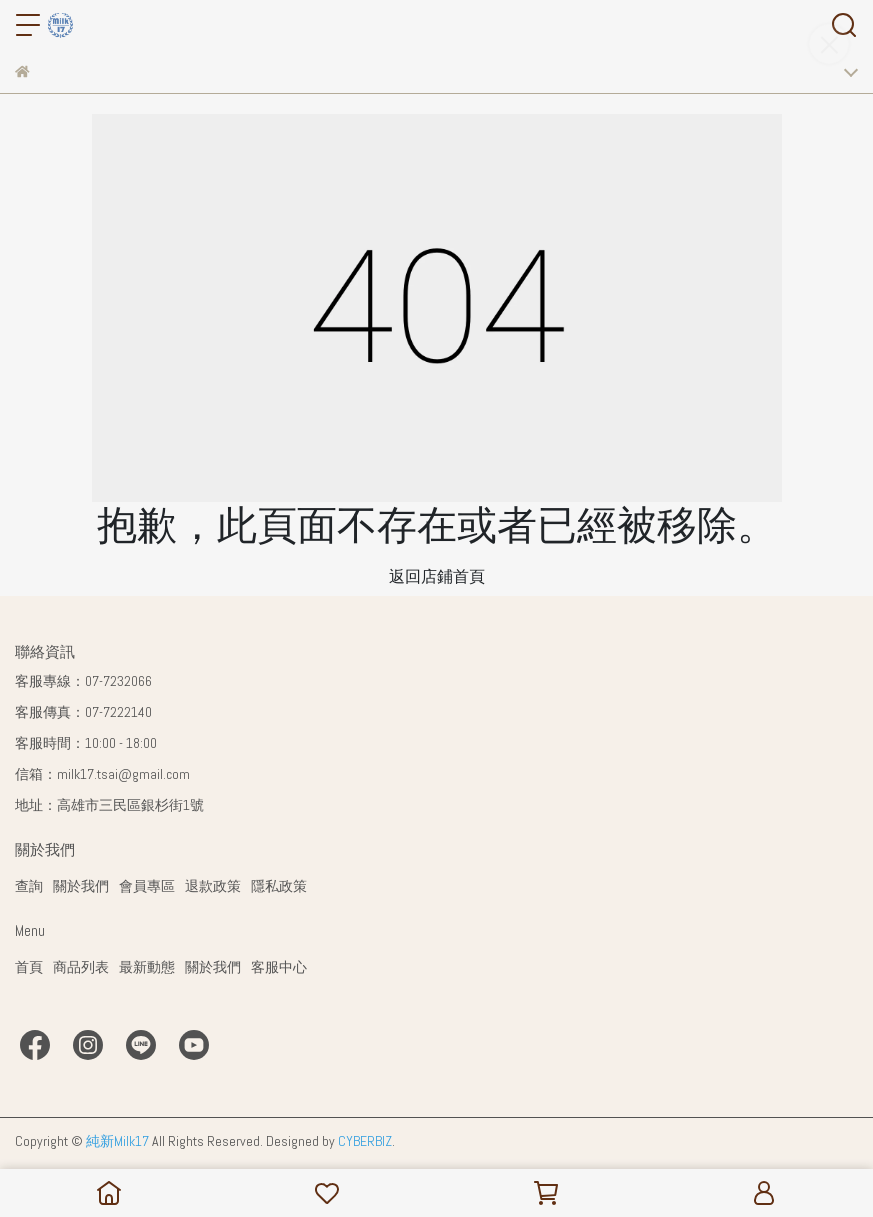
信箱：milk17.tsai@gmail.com (102, 774)
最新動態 (147, 967)
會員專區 (147, 886)
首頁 (29, 967)
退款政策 (213, 886)
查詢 (29, 886)
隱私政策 (279, 886)
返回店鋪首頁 (437, 576)
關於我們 (81, 886)
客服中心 (279, 967)
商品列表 (81, 967)
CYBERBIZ (365, 1141)
